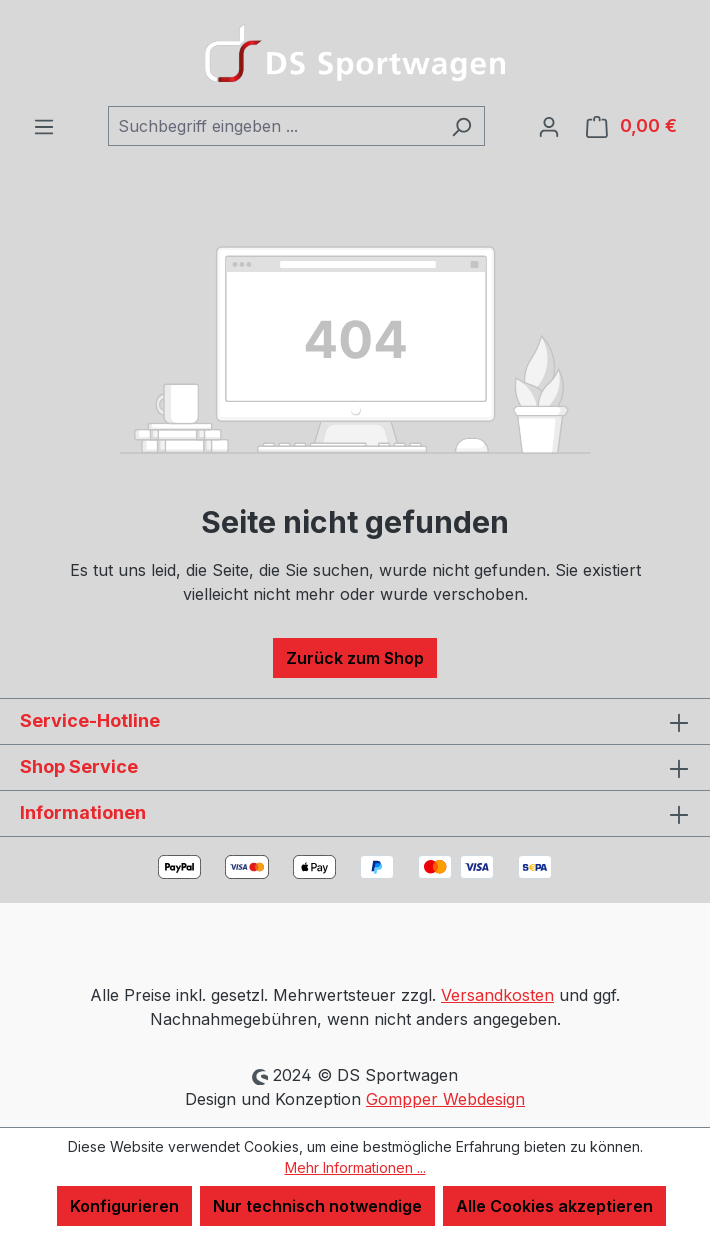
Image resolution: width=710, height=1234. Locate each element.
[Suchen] (461, 126)
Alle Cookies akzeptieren (554, 1206)
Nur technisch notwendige (317, 1206)
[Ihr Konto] (549, 126)
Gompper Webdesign (445, 1099)
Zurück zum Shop (355, 658)
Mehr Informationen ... (355, 1167)
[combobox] (273, 126)
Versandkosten (497, 995)
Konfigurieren (124, 1206)
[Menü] (44, 126)
